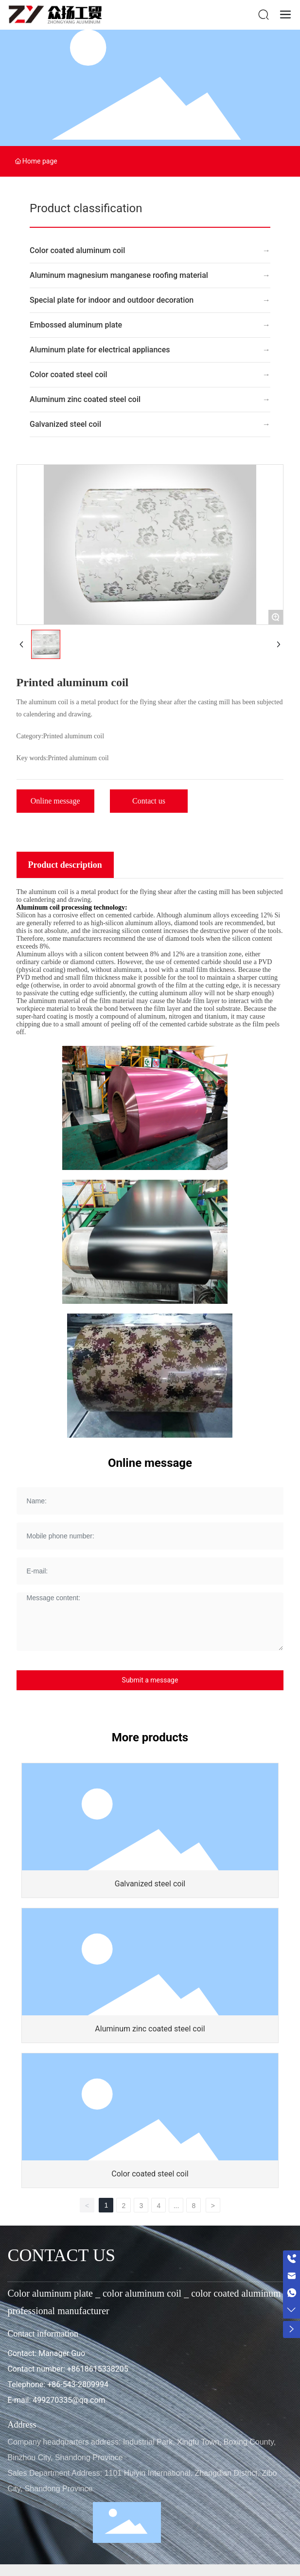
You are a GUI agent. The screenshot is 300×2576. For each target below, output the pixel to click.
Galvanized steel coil (65, 424)
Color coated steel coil (68, 374)
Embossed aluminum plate (76, 324)
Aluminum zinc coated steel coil (85, 399)
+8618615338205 (97, 2369)
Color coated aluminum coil (77, 250)
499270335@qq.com (69, 2400)
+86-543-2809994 (77, 2384)
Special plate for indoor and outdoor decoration (112, 300)
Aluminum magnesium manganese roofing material (119, 275)
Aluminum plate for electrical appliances (100, 349)
